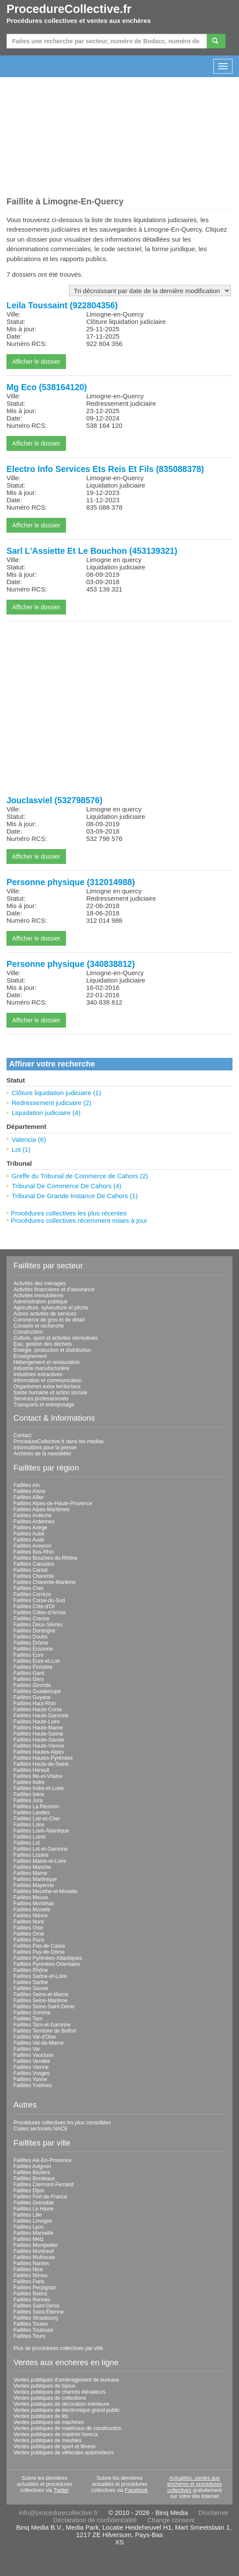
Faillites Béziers (31, 2172)
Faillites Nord (28, 1922)
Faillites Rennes (31, 2300)
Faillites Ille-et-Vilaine (37, 1776)
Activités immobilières (38, 1296)
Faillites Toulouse (33, 2330)
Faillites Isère (28, 1794)
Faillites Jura (28, 1800)
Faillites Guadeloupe (37, 1691)
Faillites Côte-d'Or (34, 1606)
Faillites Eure (28, 1655)
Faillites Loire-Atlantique (41, 1831)
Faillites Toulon (30, 2324)
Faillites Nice (28, 2269)
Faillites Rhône (30, 1970)
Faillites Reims (30, 2294)
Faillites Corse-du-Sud (39, 1600)
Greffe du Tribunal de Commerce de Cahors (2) (80, 1176)
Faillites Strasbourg (35, 2318)
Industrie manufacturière (41, 1368)
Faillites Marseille (33, 2233)
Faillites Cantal (30, 1570)
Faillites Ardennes (34, 1522)
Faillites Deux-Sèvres (37, 1625)
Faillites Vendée (31, 2061)
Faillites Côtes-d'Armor (39, 1613)
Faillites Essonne (33, 1649)
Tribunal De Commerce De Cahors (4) (66, 1185)
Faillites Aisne (29, 1491)
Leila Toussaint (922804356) (62, 305)
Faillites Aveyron (32, 1546)
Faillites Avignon (32, 2166)
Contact (22, 1435)
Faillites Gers (28, 1679)
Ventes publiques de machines (48, 2422)
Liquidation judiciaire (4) (46, 1112)
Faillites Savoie (31, 1988)
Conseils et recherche (38, 1326)
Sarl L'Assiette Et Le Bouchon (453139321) (92, 551)
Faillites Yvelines (32, 2085)
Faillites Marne (30, 1873)
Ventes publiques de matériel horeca (55, 2434)
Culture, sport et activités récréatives (55, 1338)
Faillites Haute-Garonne (41, 1716)
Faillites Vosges (31, 2073)
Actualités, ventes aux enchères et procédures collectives (194, 2484)
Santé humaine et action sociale (50, 1393)
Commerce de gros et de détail (49, 1320)
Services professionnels (41, 1399)
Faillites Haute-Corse (37, 1710)
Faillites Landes (31, 1813)
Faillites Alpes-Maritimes (41, 1509)
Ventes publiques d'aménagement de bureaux (66, 2380)
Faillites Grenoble (33, 2203)
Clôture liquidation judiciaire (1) (56, 1092)
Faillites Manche (32, 1867)
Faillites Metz (28, 2239)
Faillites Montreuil (33, 2251)
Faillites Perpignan (34, 2288)
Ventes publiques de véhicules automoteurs (63, 2453)
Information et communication (47, 1380)
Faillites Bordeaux (34, 2178)
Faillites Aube (28, 1534)
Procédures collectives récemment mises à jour (79, 1220)
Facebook (136, 2490)
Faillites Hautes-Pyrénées (43, 1758)
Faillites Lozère (31, 1855)
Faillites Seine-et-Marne (41, 1994)
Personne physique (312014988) (71, 882)
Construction (28, 1332)
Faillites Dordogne (34, 1631)
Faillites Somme (31, 2013)
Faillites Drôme (30, 1643)
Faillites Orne (28, 1934)
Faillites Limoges (32, 2221)
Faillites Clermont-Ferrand (43, 2185)
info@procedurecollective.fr (58, 2512)
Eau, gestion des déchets (42, 1344)
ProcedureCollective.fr (69, 9)
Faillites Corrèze (32, 1594)
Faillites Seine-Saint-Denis (44, 2007)
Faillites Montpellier (35, 2245)
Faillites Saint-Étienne (38, 2312)
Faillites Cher (28, 1588)
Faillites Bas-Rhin (33, 1552)
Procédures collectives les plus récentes (69, 1213)
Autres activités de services (44, 1314)
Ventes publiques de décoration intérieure (61, 2404)
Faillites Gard (28, 1673)
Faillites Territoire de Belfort (44, 2031)
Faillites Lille (27, 2215)
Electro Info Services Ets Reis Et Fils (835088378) (105, 469)
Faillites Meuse (30, 1897)
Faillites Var (26, 2049)
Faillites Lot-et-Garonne (40, 1849)
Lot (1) (21, 1149)
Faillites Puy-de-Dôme (39, 1952)
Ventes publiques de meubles (47, 2440)
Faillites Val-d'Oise (34, 2037)
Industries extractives (37, 1374)
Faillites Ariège (30, 1528)
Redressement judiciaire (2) (51, 1102)
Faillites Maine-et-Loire (39, 1861)
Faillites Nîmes (30, 2275)
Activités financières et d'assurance (54, 1289)
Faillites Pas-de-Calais (39, 1946)
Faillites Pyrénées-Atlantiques (47, 1958)
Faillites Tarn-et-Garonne (42, 2025)
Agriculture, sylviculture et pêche (50, 1308)
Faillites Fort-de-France (40, 2197)
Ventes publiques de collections (49, 2398)
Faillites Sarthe (30, 1982)
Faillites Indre (28, 1782)
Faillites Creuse (31, 1619)
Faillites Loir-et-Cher (36, 1819)
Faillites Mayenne (33, 1885)
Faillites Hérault (31, 1770)
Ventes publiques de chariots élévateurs (59, 2392)
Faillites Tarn (28, 2019)
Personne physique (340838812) (71, 964)
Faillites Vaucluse (33, 2055)
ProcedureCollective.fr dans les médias (58, 1441)
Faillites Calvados (33, 1564)
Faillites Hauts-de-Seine (41, 1764)
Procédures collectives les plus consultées (62, 2123)
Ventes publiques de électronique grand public (66, 2410)
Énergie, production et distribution (52, 1350)
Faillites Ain (26, 1485)
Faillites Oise (28, 1928)
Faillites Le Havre (33, 2209)
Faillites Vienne (31, 2067)
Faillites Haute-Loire (36, 1722)
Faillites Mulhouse (34, 2257)
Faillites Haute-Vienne (38, 1746)
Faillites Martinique (35, 1879)
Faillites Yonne (30, 2079)
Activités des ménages (39, 1283)
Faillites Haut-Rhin (34, 1703)
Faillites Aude (28, 1540)
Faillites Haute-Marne (38, 1728)
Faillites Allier (28, 1497)
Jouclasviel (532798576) (54, 800)
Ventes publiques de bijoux (44, 2386)
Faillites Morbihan (33, 1903)
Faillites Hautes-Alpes (38, 1752)
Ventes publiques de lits (40, 2416)
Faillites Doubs (30, 1637)
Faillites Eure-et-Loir (36, 1661)
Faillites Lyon (28, 2227)
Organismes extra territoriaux (47, 1386)
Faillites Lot (26, 1843)
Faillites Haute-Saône (38, 1734)
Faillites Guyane (32, 1697)
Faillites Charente (33, 1576)
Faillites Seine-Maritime (40, 2000)
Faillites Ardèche (32, 1516)
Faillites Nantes (31, 2263)
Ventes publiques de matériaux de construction (67, 2428)
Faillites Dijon (28, 2191)
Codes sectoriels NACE (40, 2129)
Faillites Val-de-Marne (38, 2043)
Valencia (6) (29, 1139)
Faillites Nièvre (30, 1916)
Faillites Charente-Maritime (44, 1582)
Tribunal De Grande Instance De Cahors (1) (75, 1195)
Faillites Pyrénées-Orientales (46, 1964)
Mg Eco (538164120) (47, 387)
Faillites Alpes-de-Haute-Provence (52, 1503)
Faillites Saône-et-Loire (40, 1976)
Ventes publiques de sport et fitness (54, 2446)
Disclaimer (213, 2512)
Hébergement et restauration (46, 1362)
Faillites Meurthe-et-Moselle (45, 1891)
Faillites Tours (29, 2336)
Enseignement (30, 1356)
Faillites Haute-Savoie (38, 1740)
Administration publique (40, 1302)
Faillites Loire (28, 1825)
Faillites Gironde (32, 1685)
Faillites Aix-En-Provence (42, 2160)
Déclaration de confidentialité (95, 2520)
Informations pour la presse (44, 1448)
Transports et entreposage (43, 1405)
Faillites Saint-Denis (36, 2306)
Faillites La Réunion (36, 1807)
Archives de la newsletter (42, 1454)
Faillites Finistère (32, 1667)
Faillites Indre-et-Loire (38, 1788)
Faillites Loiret (29, 1837)
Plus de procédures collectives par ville (58, 2348)
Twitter (61, 2490)
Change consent (170, 2520)
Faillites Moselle (31, 1910)
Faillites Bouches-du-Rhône (45, 1558)
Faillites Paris (28, 1940)
